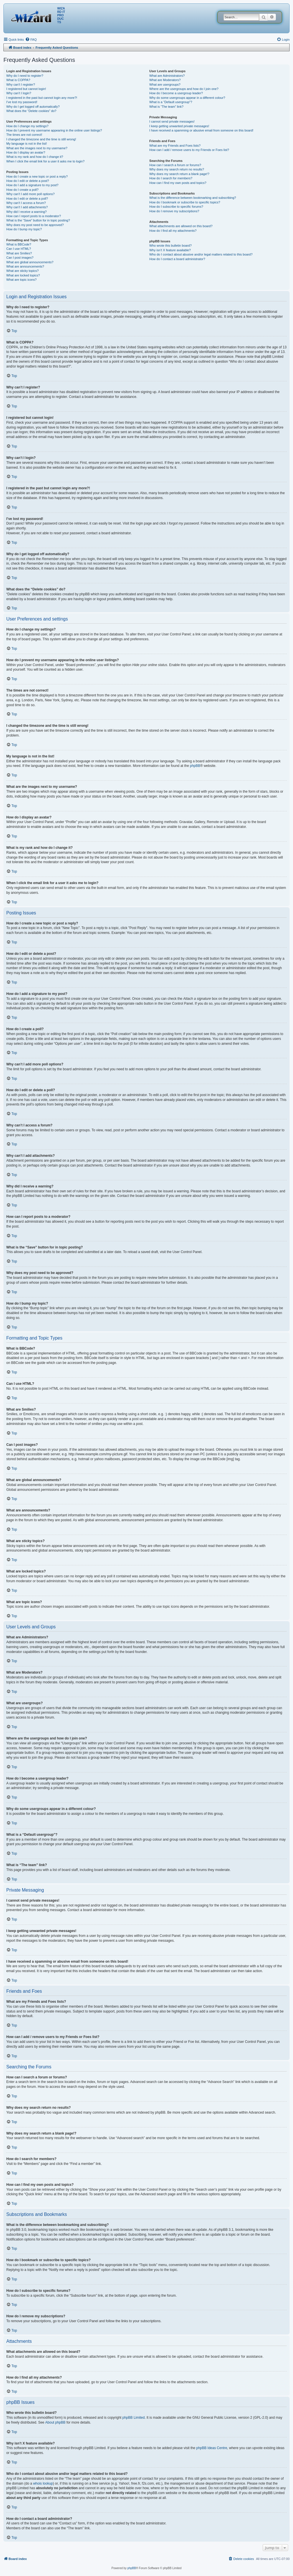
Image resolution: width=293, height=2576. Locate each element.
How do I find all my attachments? (173, 230)
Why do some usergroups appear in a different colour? (187, 97)
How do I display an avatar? (25, 152)
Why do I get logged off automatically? (33, 106)
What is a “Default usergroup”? (170, 102)
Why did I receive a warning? (26, 211)
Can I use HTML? (18, 248)
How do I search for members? (170, 178)
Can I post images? (19, 257)
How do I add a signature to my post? (32, 185)
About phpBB (55, 2422)
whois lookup (43, 2483)
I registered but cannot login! (26, 89)
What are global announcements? (30, 262)
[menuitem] (31, 39)
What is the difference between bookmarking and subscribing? (192, 197)
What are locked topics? (23, 275)
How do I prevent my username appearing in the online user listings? (54, 130)
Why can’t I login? (18, 93)
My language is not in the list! (26, 143)
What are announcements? (25, 266)
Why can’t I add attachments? (27, 207)
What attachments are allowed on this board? (181, 226)
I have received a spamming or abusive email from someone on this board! (201, 130)
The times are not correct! (24, 134)
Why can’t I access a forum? (26, 203)
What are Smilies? (19, 253)
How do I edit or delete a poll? (27, 198)
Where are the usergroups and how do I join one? (184, 89)
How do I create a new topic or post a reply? (37, 176)
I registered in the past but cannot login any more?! (41, 97)
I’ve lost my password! (21, 102)
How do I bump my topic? (24, 229)
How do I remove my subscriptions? (174, 211)
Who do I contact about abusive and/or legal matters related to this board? (201, 254)
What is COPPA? (18, 80)
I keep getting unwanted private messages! (179, 126)
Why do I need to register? (24, 75)
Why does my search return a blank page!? (179, 174)
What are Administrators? (167, 75)
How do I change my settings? (27, 126)
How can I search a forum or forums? (175, 165)
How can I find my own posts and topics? (177, 182)
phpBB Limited (133, 2418)
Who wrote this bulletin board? (170, 245)
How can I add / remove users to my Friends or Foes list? (189, 150)
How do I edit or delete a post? (27, 180)
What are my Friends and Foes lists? (175, 145)
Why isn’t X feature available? (170, 250)
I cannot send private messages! (172, 121)
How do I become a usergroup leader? (176, 93)
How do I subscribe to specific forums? (176, 206)
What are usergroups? (165, 84)
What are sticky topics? (22, 270)
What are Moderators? (165, 80)
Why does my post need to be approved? (35, 225)
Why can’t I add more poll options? (30, 194)
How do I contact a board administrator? (177, 259)
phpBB (195, 766)
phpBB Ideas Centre (211, 2448)
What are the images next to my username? (36, 148)
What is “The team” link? (166, 106)
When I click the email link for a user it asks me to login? (45, 161)
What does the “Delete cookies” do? (31, 111)
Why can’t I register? (20, 84)
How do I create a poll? (22, 189)
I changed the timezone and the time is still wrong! (41, 139)
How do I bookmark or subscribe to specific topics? (184, 202)
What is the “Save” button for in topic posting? (38, 220)
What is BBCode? (18, 244)
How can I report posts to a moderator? (33, 216)
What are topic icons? (21, 279)
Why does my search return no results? (176, 169)
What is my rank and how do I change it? (34, 156)
